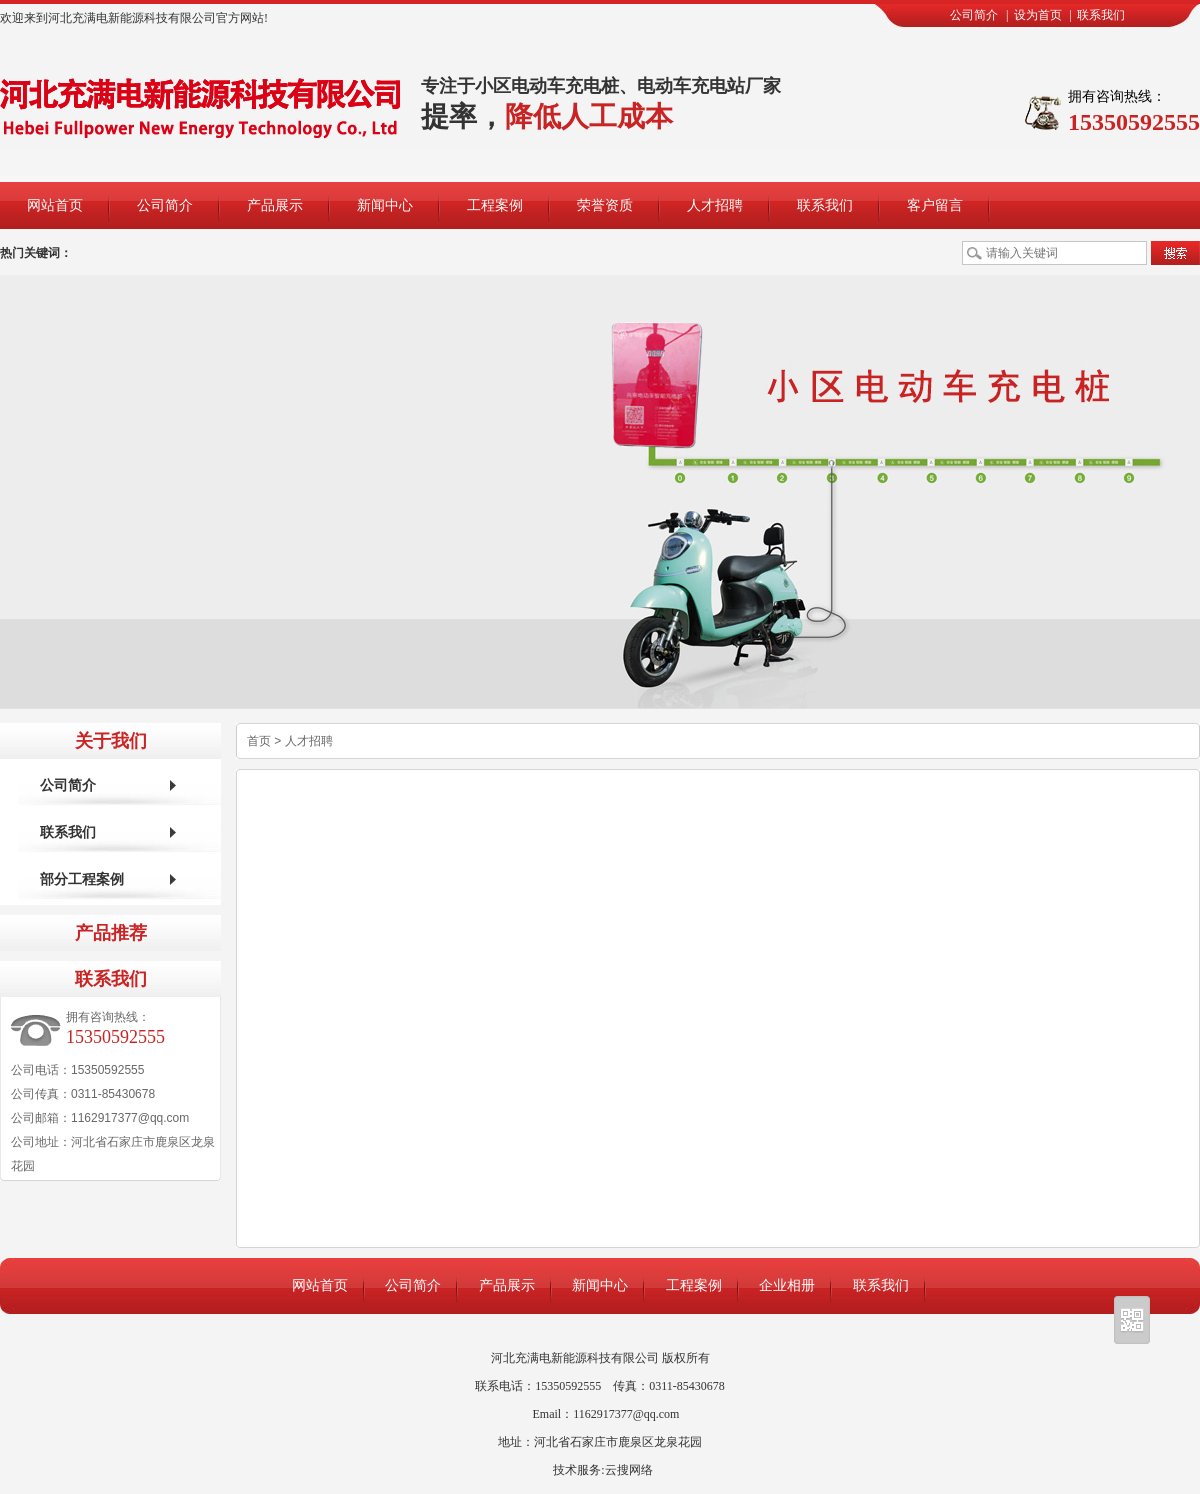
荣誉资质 (605, 205)
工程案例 (495, 205)
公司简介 (974, 15)
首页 (259, 741)
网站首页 (55, 205)
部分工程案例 (82, 879)
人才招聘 (715, 205)
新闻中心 (385, 205)
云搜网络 (629, 1470)
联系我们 (1101, 15)
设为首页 (1038, 15)
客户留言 (935, 205)
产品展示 (275, 205)
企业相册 (787, 1285)
